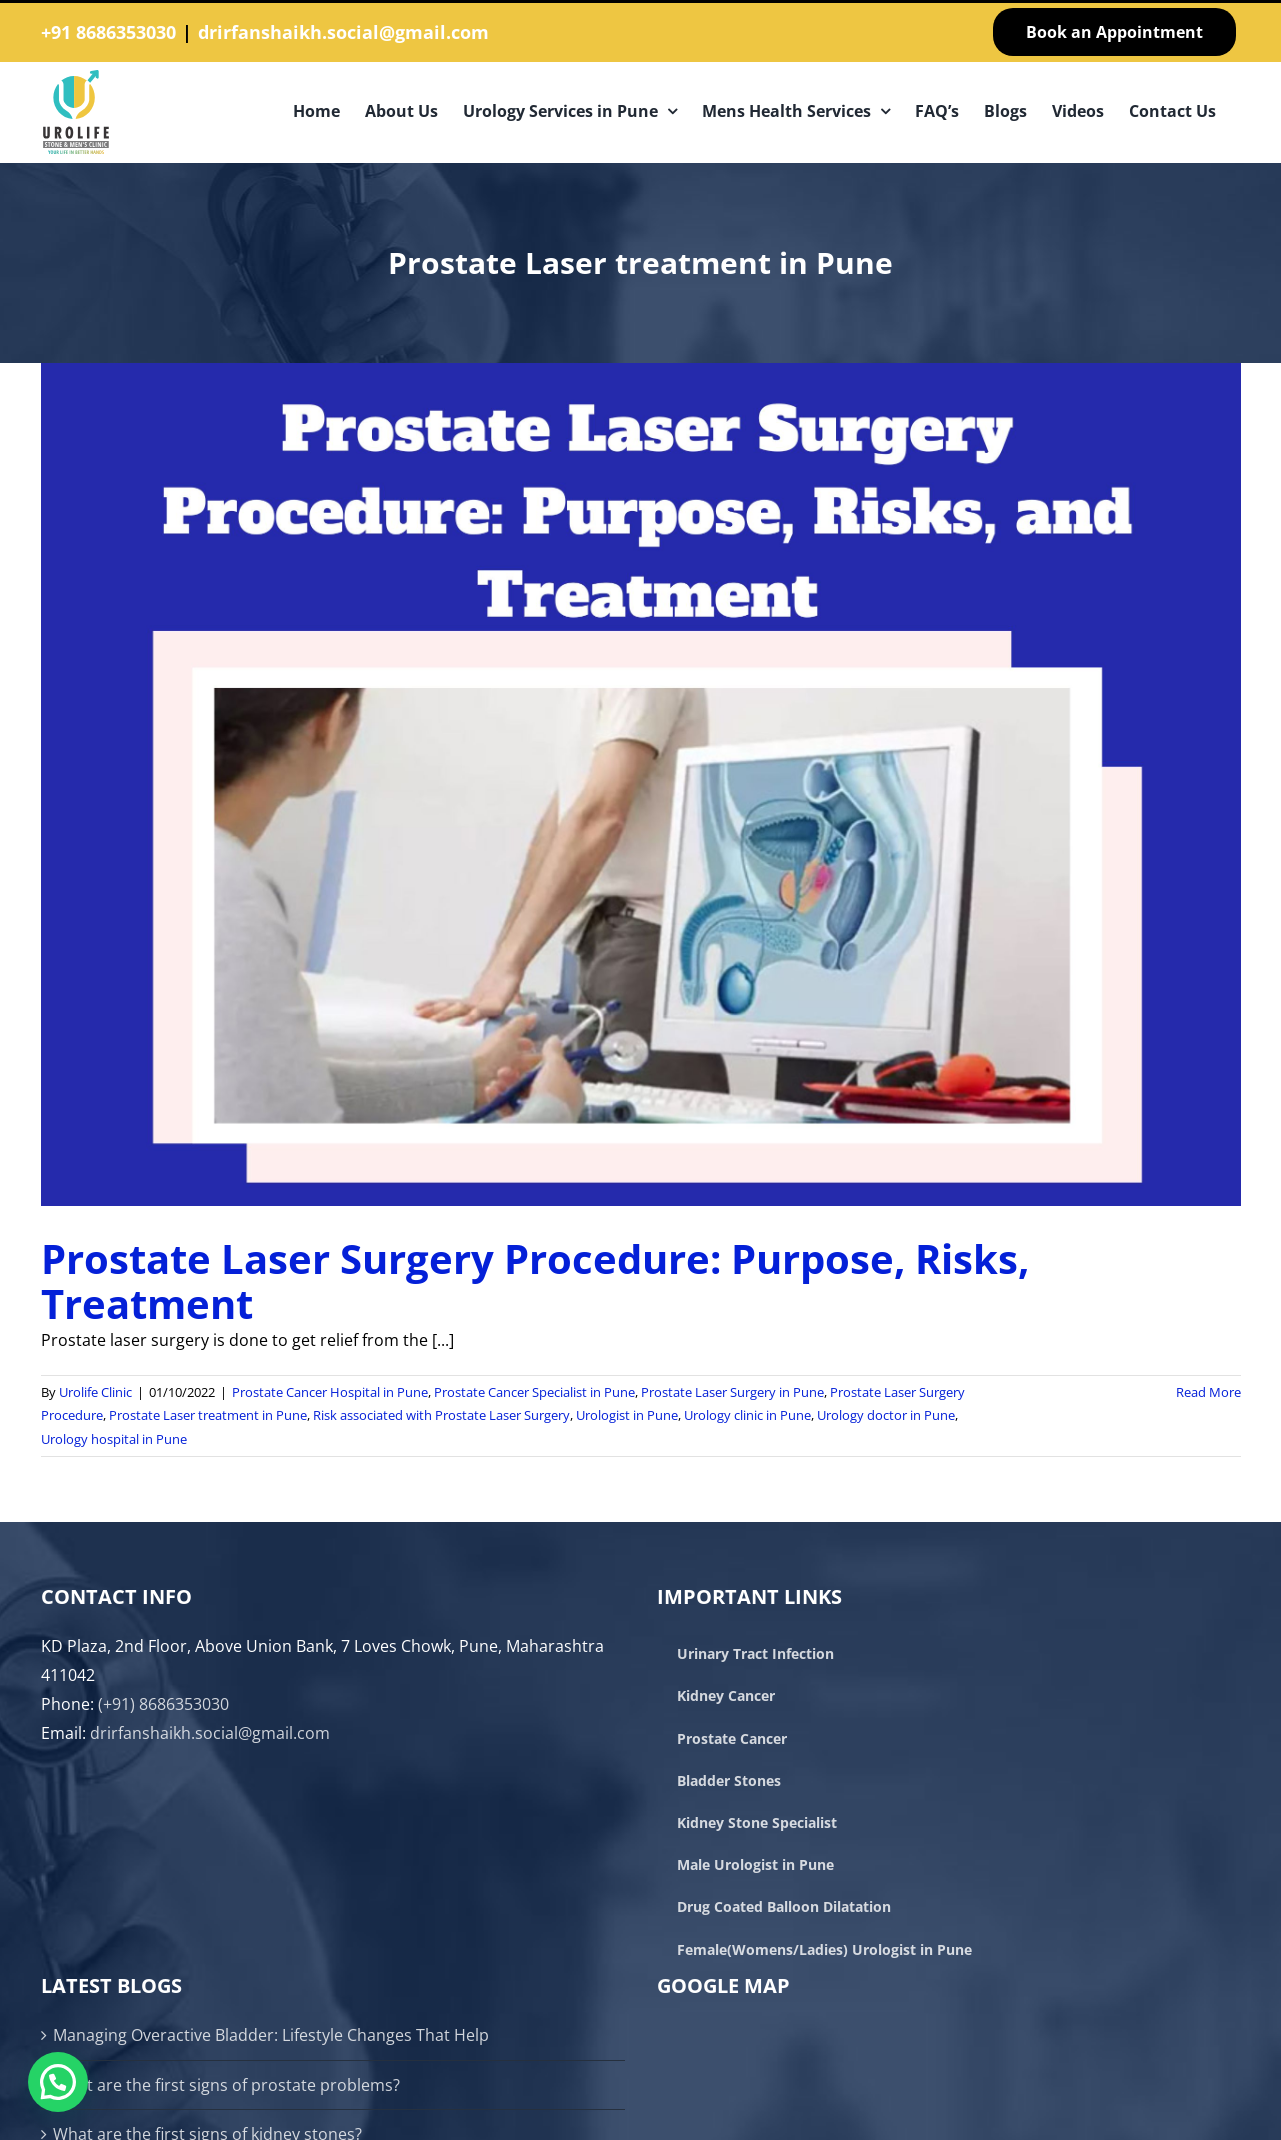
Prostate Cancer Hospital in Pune (330, 1392)
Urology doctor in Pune (886, 1415)
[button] (58, 2082)
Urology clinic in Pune (747, 1415)
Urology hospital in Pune (114, 1439)
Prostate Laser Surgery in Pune (732, 1392)
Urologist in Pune (627, 1415)
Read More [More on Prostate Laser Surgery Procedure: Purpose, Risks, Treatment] (1208, 1392)
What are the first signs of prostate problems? (226, 2085)
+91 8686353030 (108, 32)
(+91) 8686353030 (163, 1704)
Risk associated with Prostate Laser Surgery (441, 1415)
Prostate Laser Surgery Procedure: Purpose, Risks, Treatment (535, 1281)
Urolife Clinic (95, 1392)
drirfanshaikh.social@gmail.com (343, 32)
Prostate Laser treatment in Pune (208, 1415)
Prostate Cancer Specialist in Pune (534, 1392)
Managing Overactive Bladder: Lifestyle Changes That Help (271, 2035)
